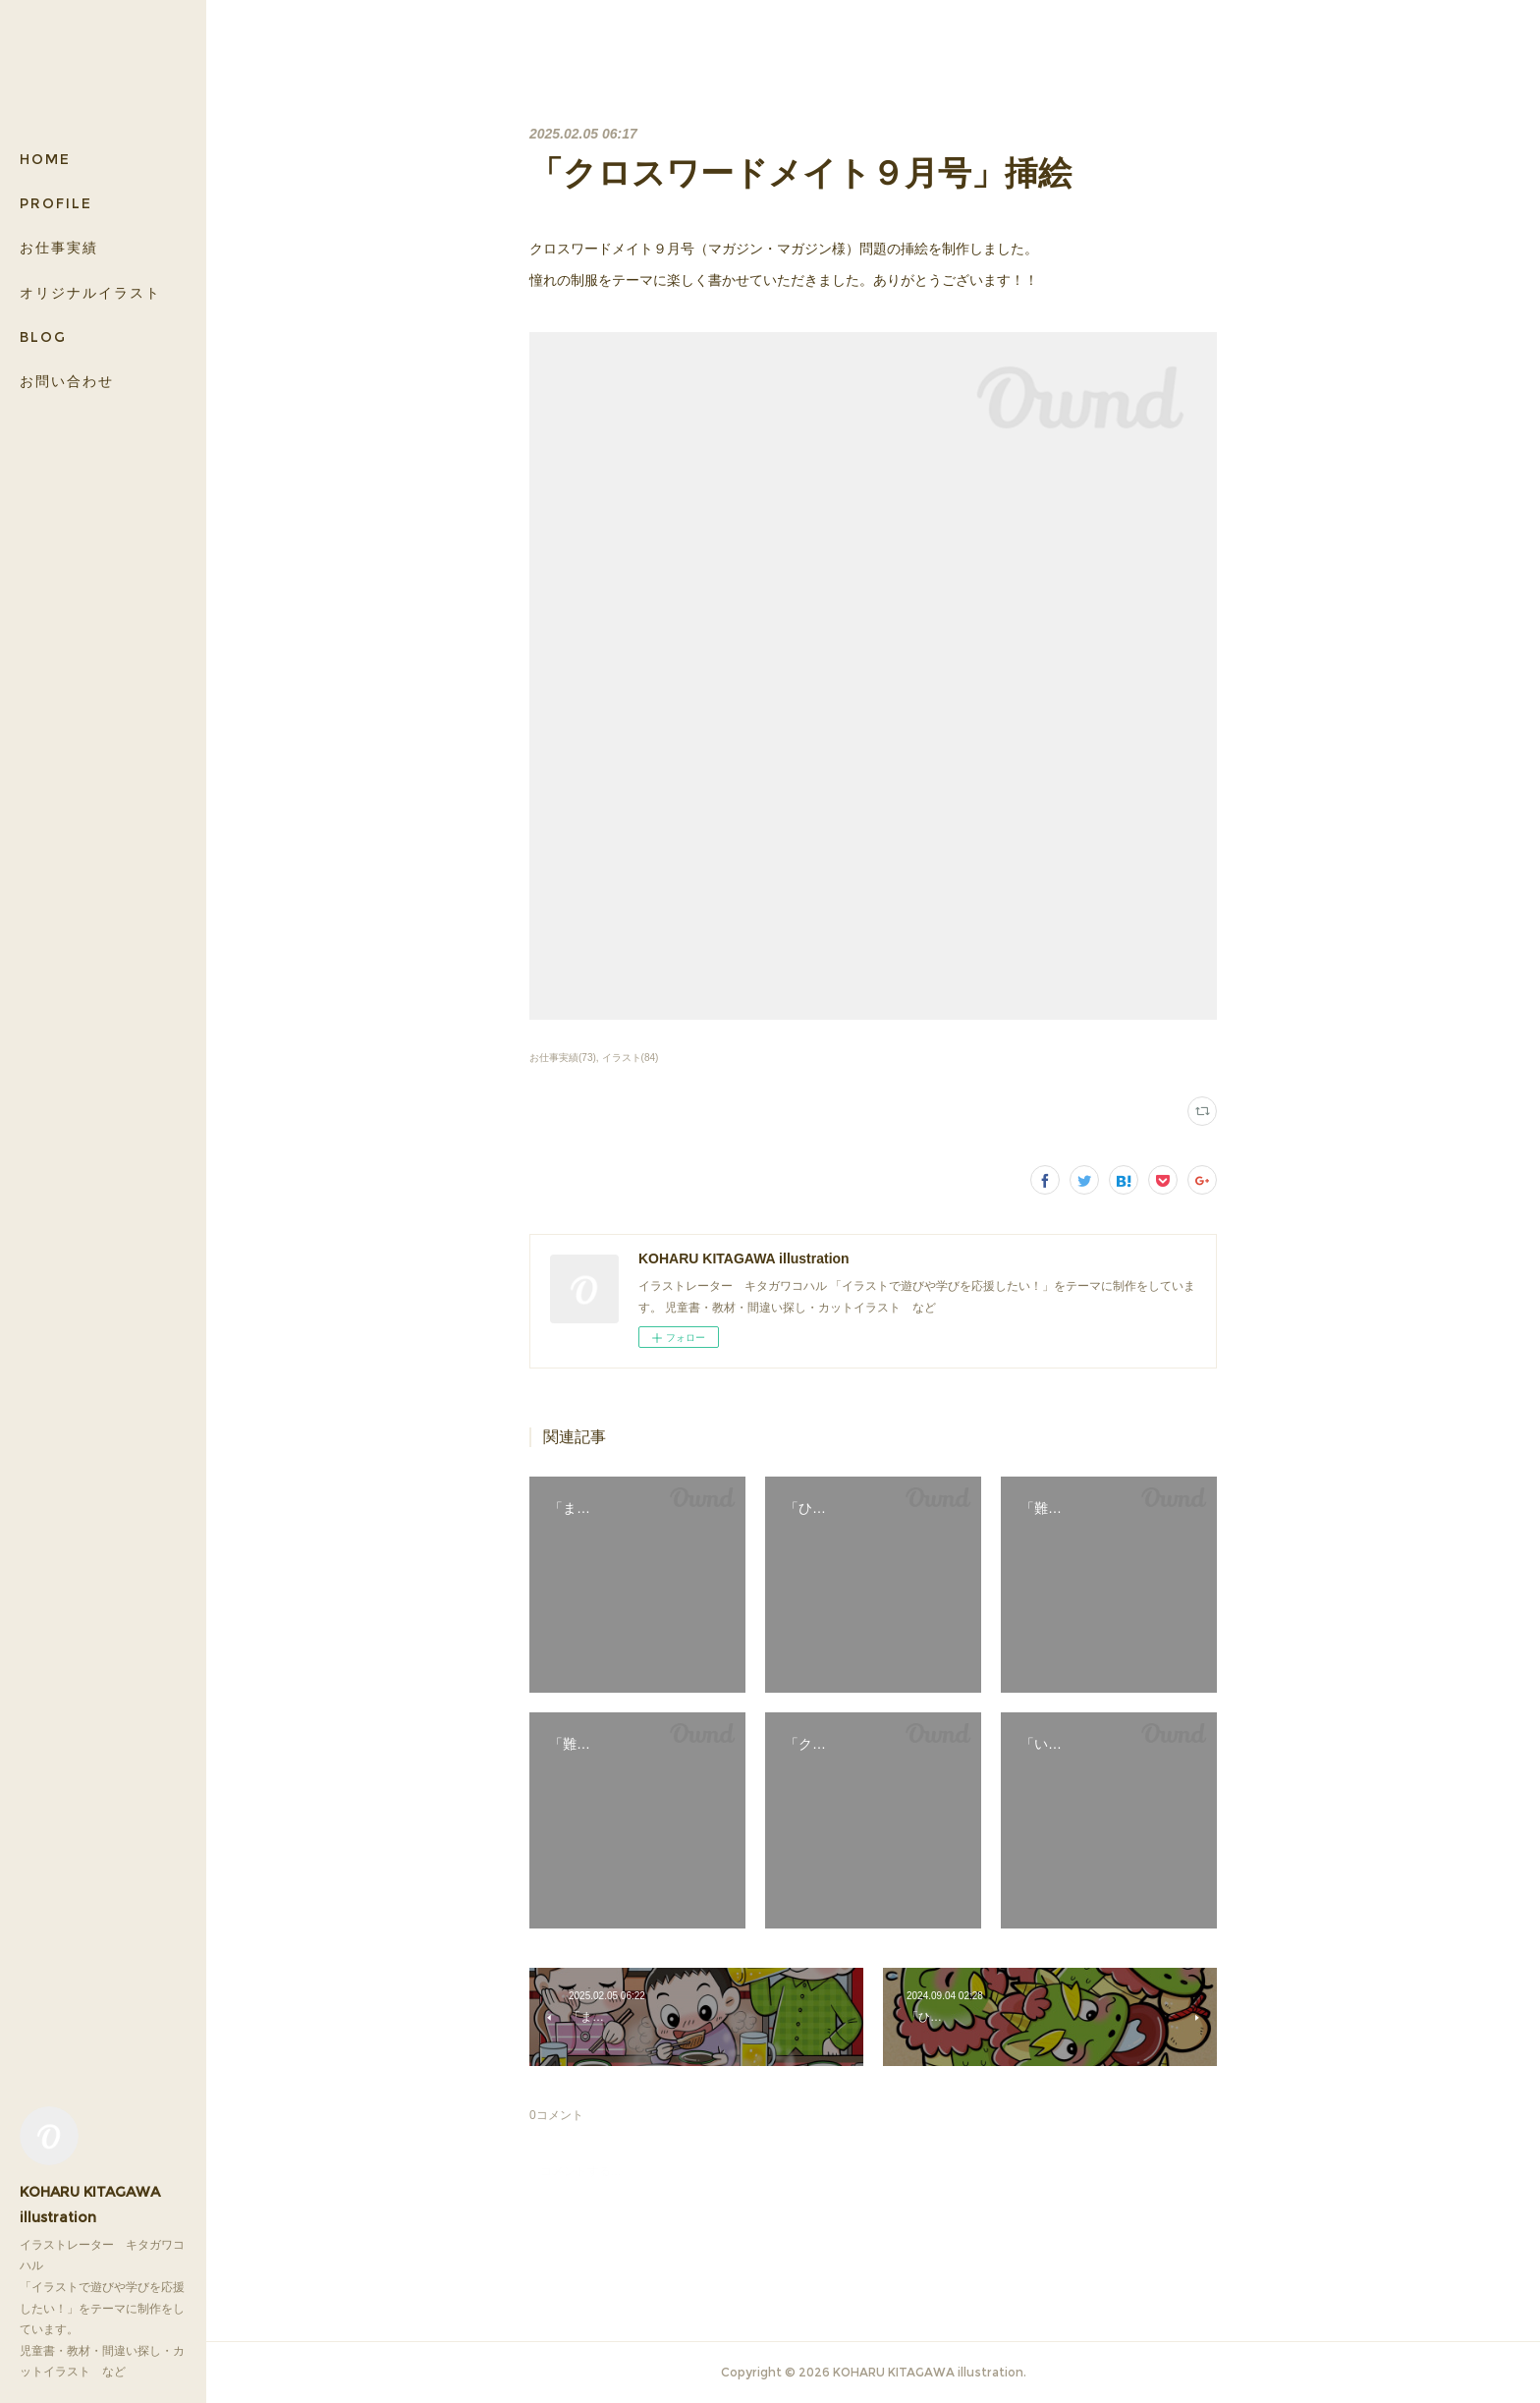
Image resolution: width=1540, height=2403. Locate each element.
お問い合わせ (67, 381)
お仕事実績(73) (562, 1057)
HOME (45, 159)
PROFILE (56, 203)
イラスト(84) (630, 1057)
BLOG (43, 337)
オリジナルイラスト (90, 293)
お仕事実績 (59, 247)
